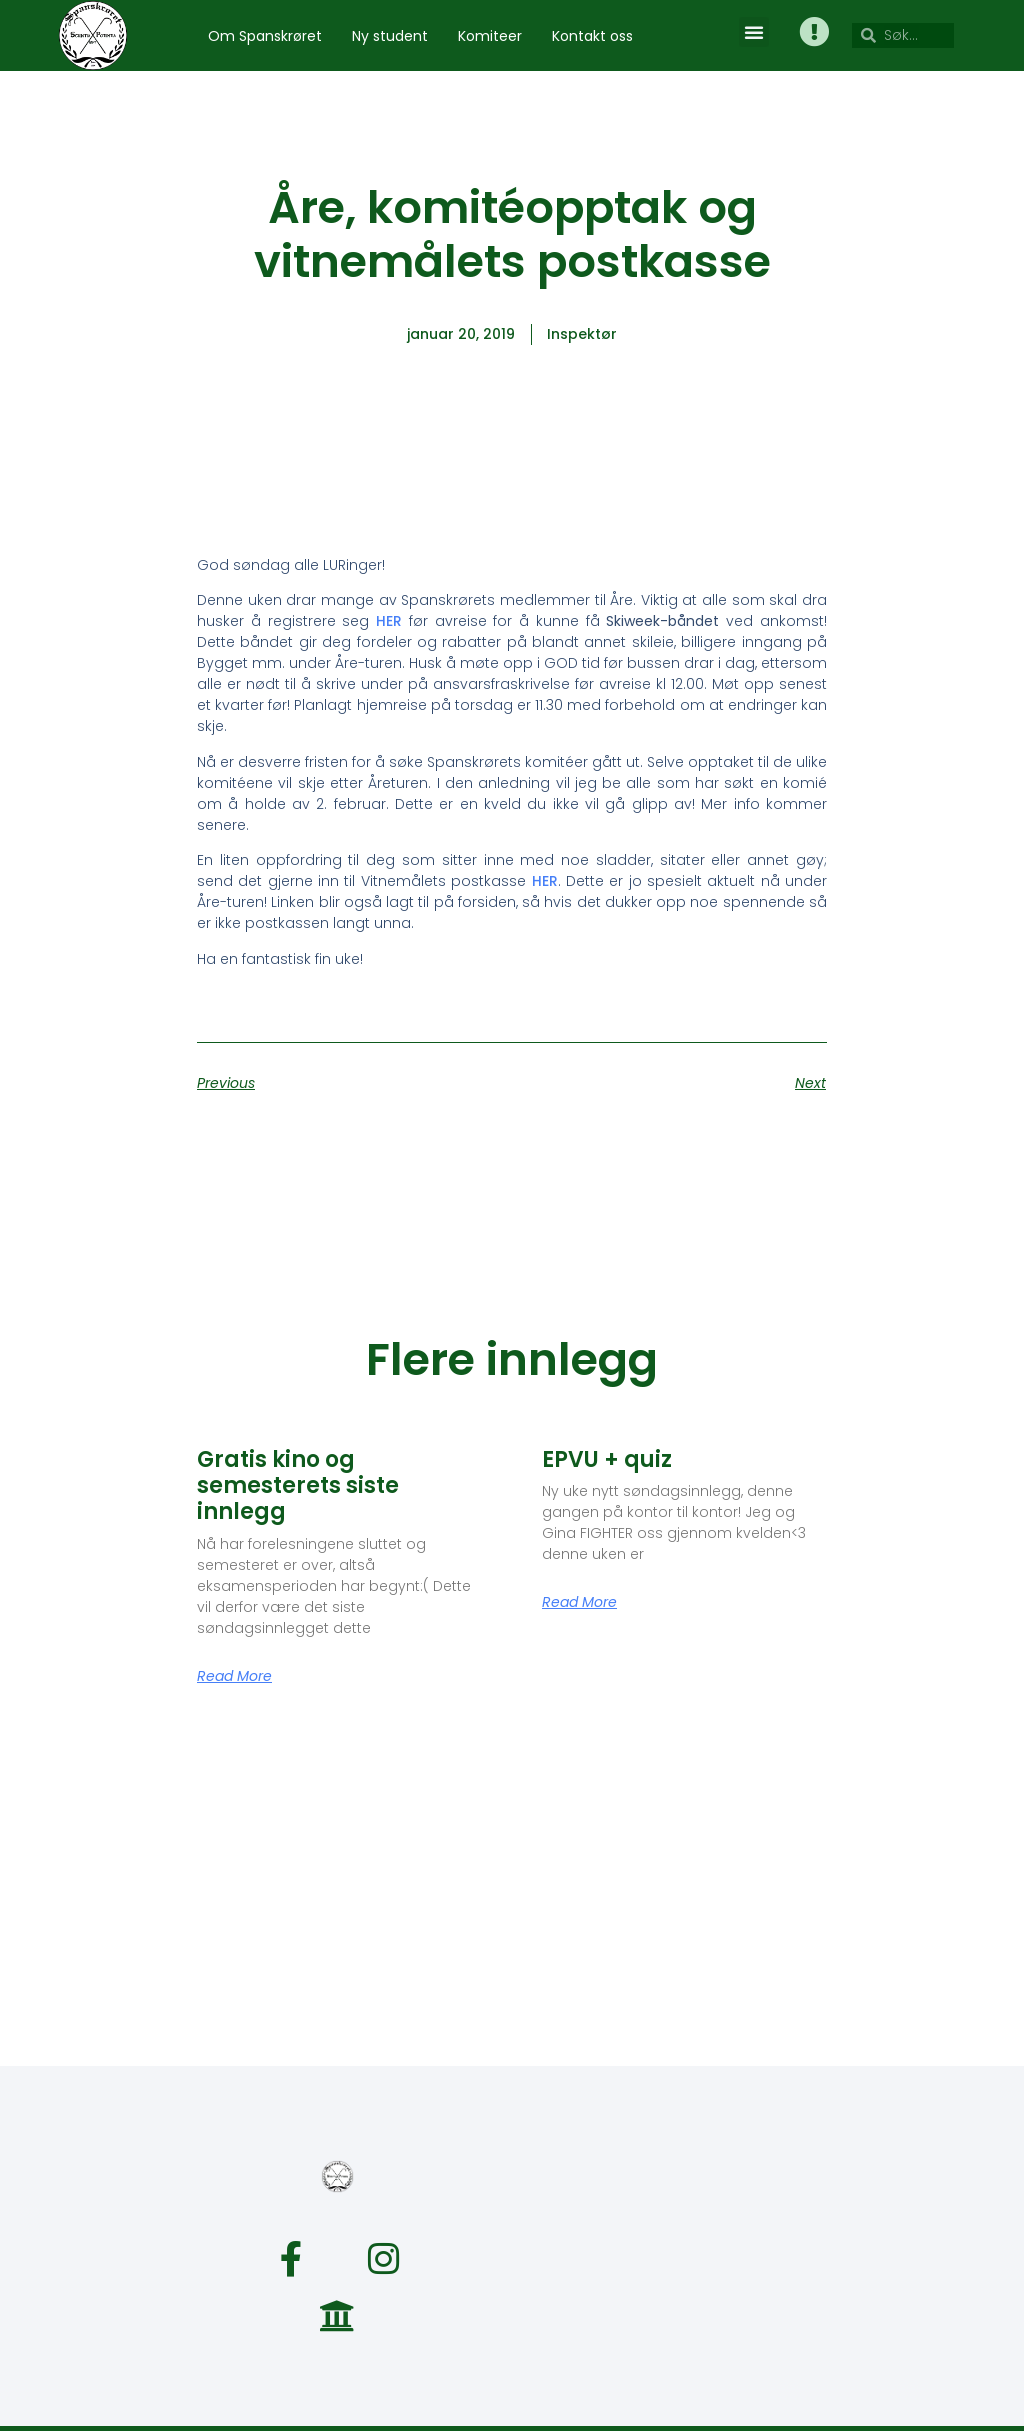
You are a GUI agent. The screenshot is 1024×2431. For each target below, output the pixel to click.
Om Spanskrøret (265, 36)
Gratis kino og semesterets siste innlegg (298, 1486)
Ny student (390, 36)
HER (389, 621)
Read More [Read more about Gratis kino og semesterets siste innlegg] (234, 1676)
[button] (753, 32)
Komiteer (490, 36)
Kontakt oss (592, 36)
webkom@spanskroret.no (617, 2400)
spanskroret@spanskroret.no (392, 2400)
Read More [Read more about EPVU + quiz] (579, 1602)
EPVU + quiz (607, 1459)
